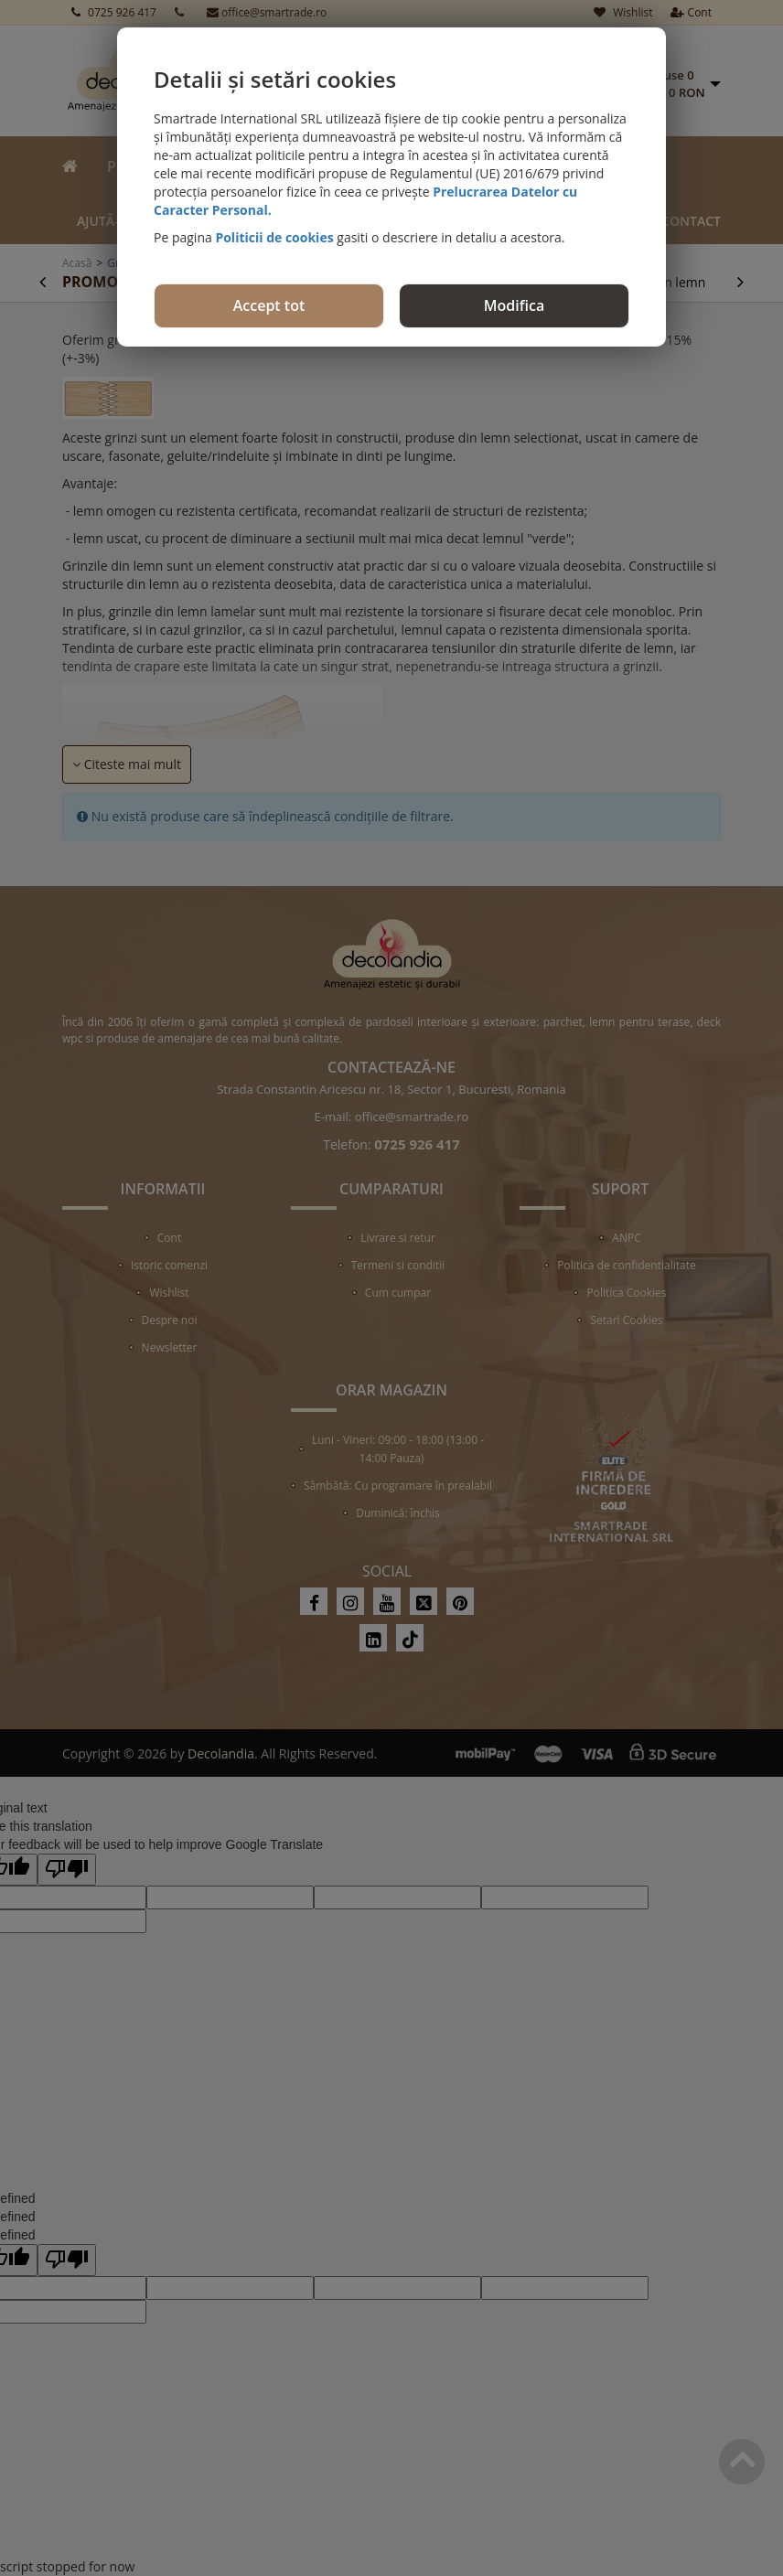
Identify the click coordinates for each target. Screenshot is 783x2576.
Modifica (514, 305)
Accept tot (269, 305)
